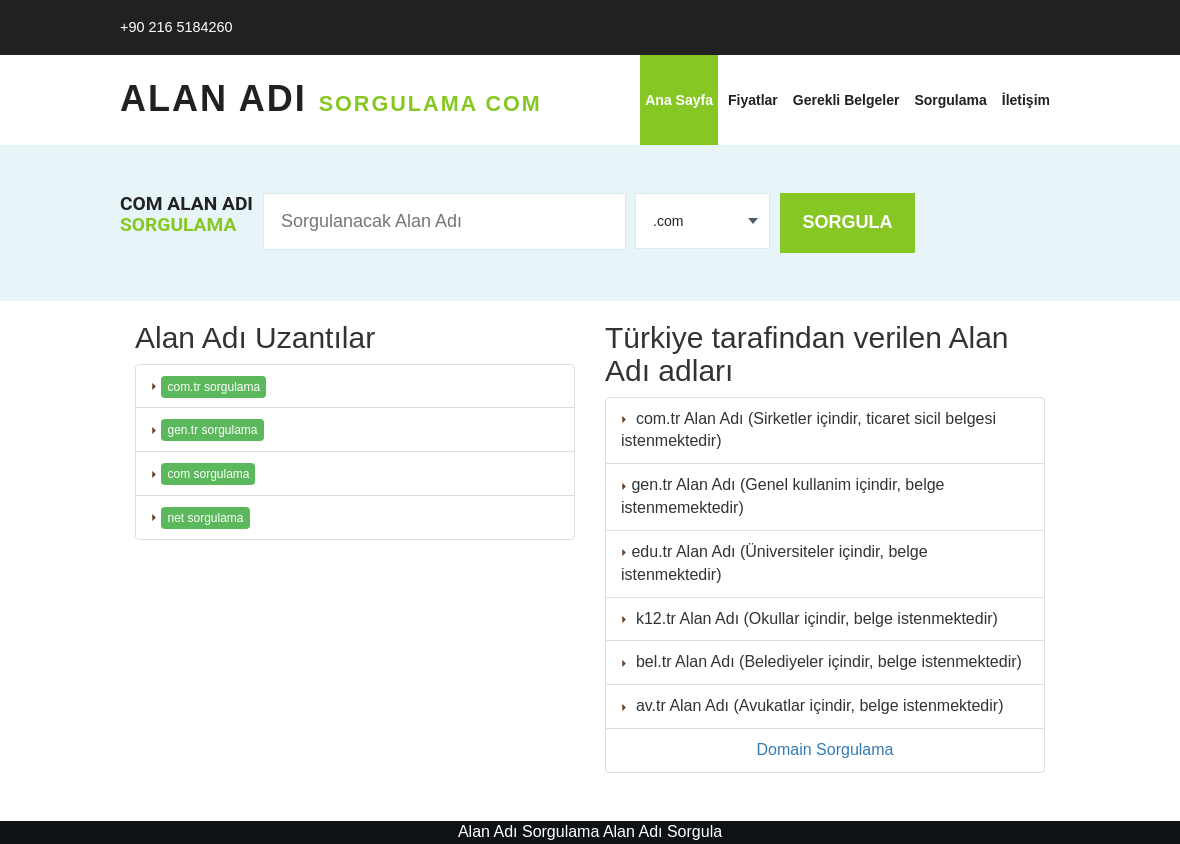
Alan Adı (331, 98)
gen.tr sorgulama (212, 430)
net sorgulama (205, 518)
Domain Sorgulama (825, 749)
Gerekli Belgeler (846, 100)
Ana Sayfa (679, 100)
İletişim (1026, 100)
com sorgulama (208, 474)
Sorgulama (950, 100)
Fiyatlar (753, 100)
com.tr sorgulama (213, 387)
